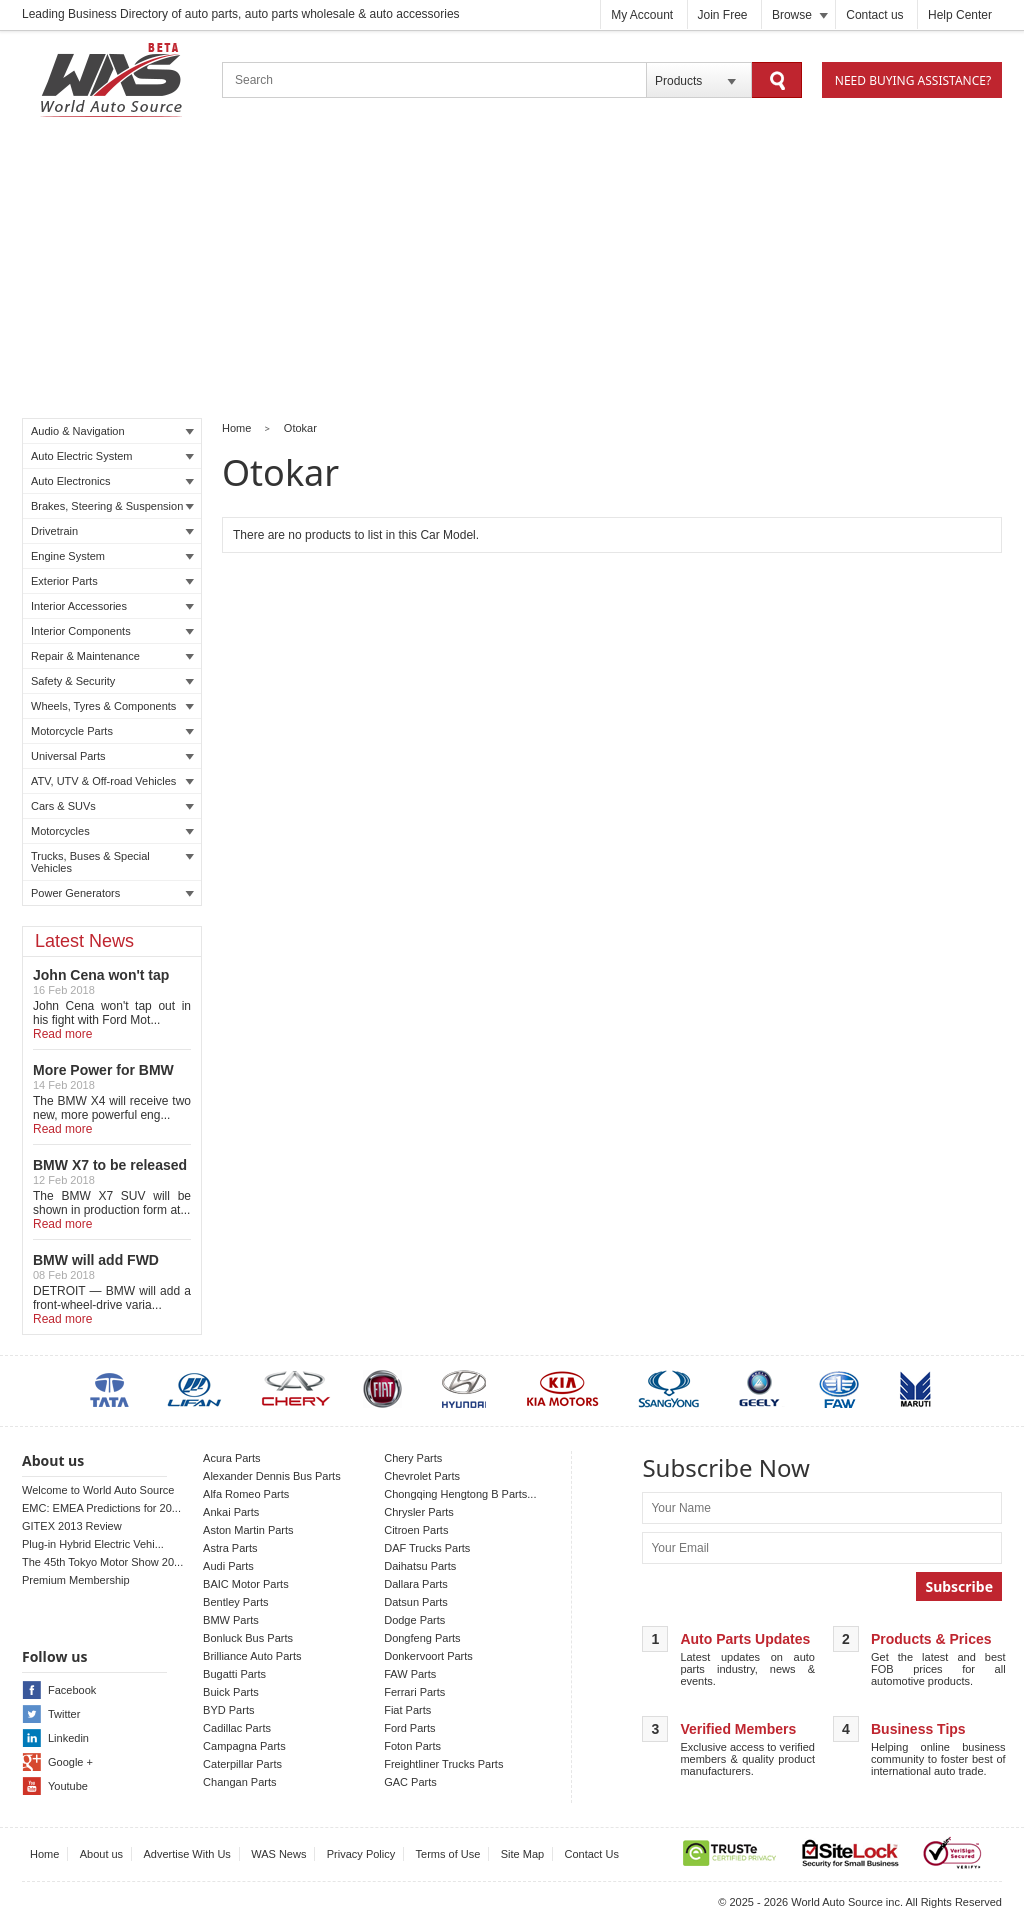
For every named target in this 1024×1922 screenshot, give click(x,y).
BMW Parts (231, 1620)
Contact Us (592, 1854)
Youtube (68, 1786)
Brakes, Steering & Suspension (112, 506)
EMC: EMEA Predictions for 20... (101, 1508)
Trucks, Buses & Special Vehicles (112, 862)
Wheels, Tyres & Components (112, 706)
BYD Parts (228, 1710)
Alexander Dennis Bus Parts (272, 1476)
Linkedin (68, 1738)
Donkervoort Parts (428, 1656)
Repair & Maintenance (112, 656)
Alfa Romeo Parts (246, 1494)
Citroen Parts (416, 1530)
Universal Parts (112, 756)
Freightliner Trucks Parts (443, 1764)
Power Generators (112, 893)
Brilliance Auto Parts (252, 1656)
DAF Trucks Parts (427, 1548)
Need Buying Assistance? (913, 80)
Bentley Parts (235, 1602)
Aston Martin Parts (248, 1530)
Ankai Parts (231, 1512)
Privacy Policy (361, 1854)
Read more (62, 1034)
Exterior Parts (112, 581)
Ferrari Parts (414, 1692)
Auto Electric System (112, 456)
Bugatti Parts (234, 1674)
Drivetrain (112, 531)
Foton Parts (412, 1746)
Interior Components (112, 631)
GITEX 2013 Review (72, 1526)
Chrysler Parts (419, 1512)
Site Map (522, 1854)
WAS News (278, 1854)
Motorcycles (112, 831)
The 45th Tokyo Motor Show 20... (102, 1562)
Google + (70, 1762)
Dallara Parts (416, 1584)
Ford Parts (409, 1728)
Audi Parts (228, 1566)
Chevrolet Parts (422, 1476)
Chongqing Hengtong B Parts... (460, 1494)
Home (236, 428)
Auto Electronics (112, 481)
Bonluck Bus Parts (248, 1638)
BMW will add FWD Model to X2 (96, 1268)
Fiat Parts (407, 1710)
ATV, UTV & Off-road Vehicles (112, 781)
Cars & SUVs (112, 806)
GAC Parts (410, 1782)
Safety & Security (112, 681)
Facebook (72, 1690)
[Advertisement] (512, 271)
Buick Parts (231, 1692)
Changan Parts (239, 1782)
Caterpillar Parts (242, 1764)
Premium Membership (76, 1580)
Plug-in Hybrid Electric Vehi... (93, 1544)
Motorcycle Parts (112, 731)
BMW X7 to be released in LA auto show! (110, 1173)
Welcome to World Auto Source (98, 1490)
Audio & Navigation (112, 431)
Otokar (300, 428)
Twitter (64, 1714)
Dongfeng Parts (422, 1638)
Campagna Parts (244, 1746)
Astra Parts (230, 1548)
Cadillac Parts (237, 1728)
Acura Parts (231, 1458)
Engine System (112, 556)
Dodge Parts (414, 1620)
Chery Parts (413, 1458)
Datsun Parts (416, 1602)
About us (101, 1854)
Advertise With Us (186, 1854)
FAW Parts (410, 1674)
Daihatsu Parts (420, 1566)
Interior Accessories (112, 606)
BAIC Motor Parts (246, 1584)
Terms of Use (448, 1854)
